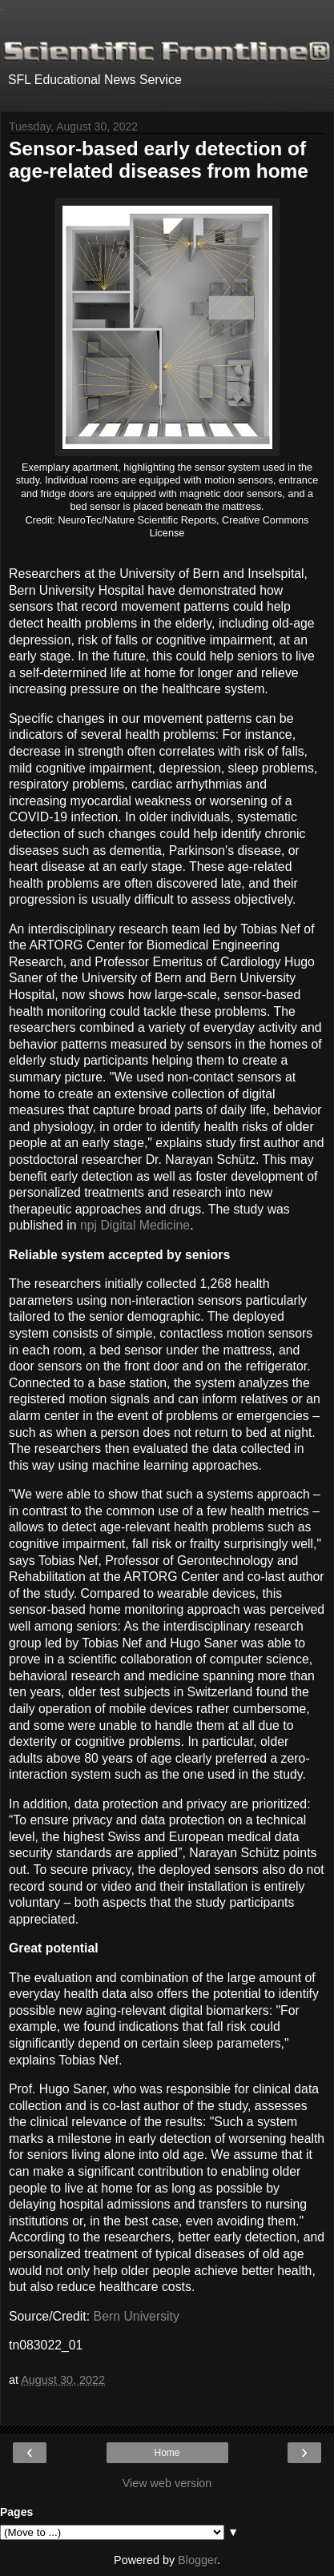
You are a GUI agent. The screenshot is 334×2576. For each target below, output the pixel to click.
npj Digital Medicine (135, 1225)
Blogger (197, 2560)
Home (166, 2452)
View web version (167, 2483)
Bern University (136, 2316)
